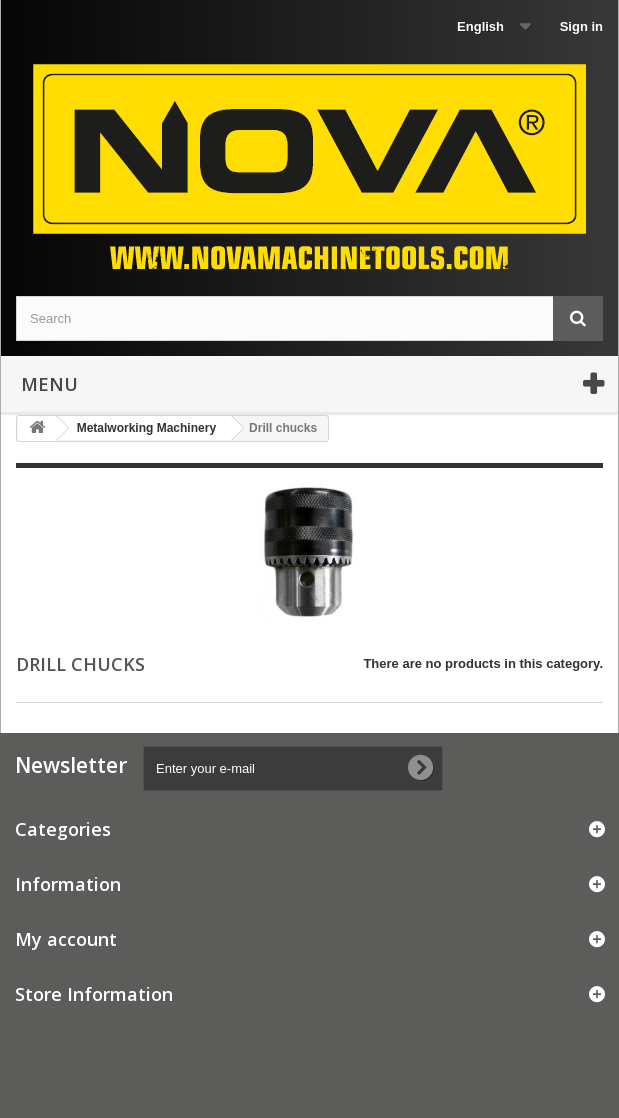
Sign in (581, 26)
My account (66, 939)
